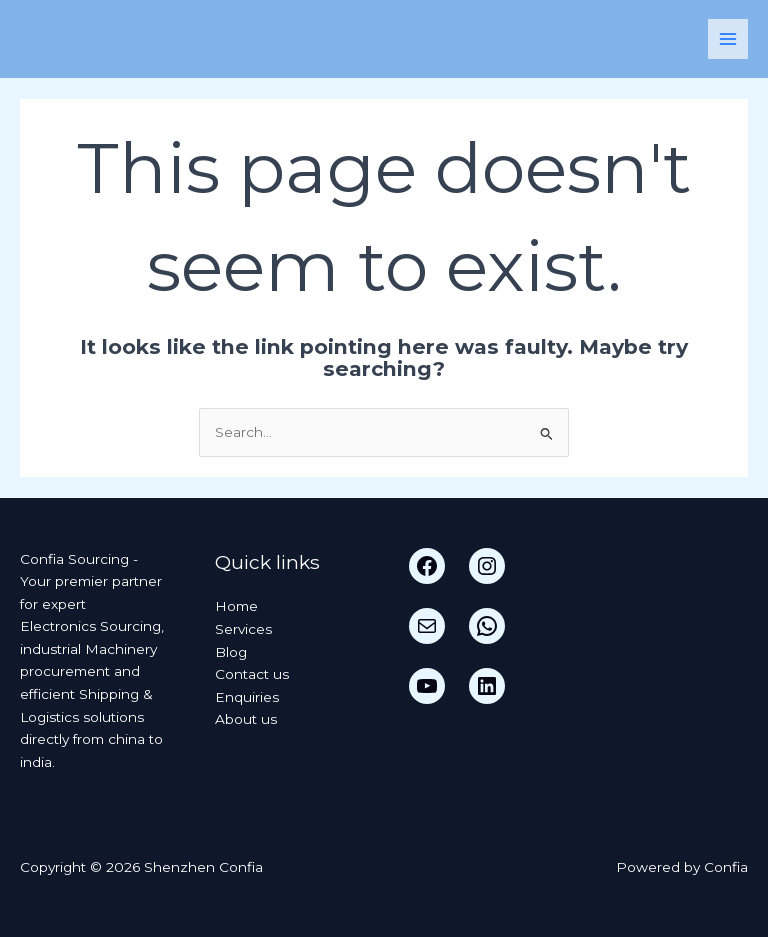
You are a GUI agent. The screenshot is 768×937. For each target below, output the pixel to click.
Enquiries (247, 697)
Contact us (252, 674)
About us (246, 719)
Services (243, 629)
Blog (231, 652)
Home (236, 606)
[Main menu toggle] (728, 39)
